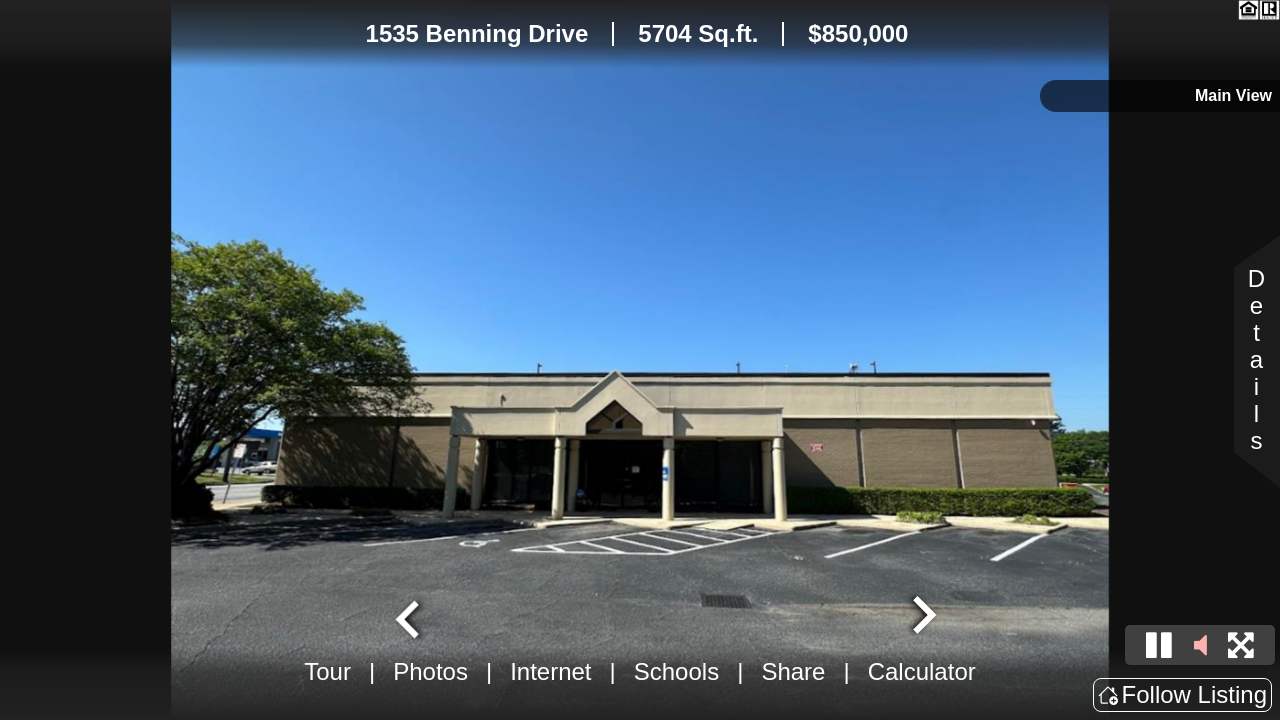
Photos (430, 671)
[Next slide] (922, 617)
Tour (327, 671)
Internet (550, 671)
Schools (676, 671)
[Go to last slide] (410, 617)
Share (793, 671)
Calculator (922, 671)
